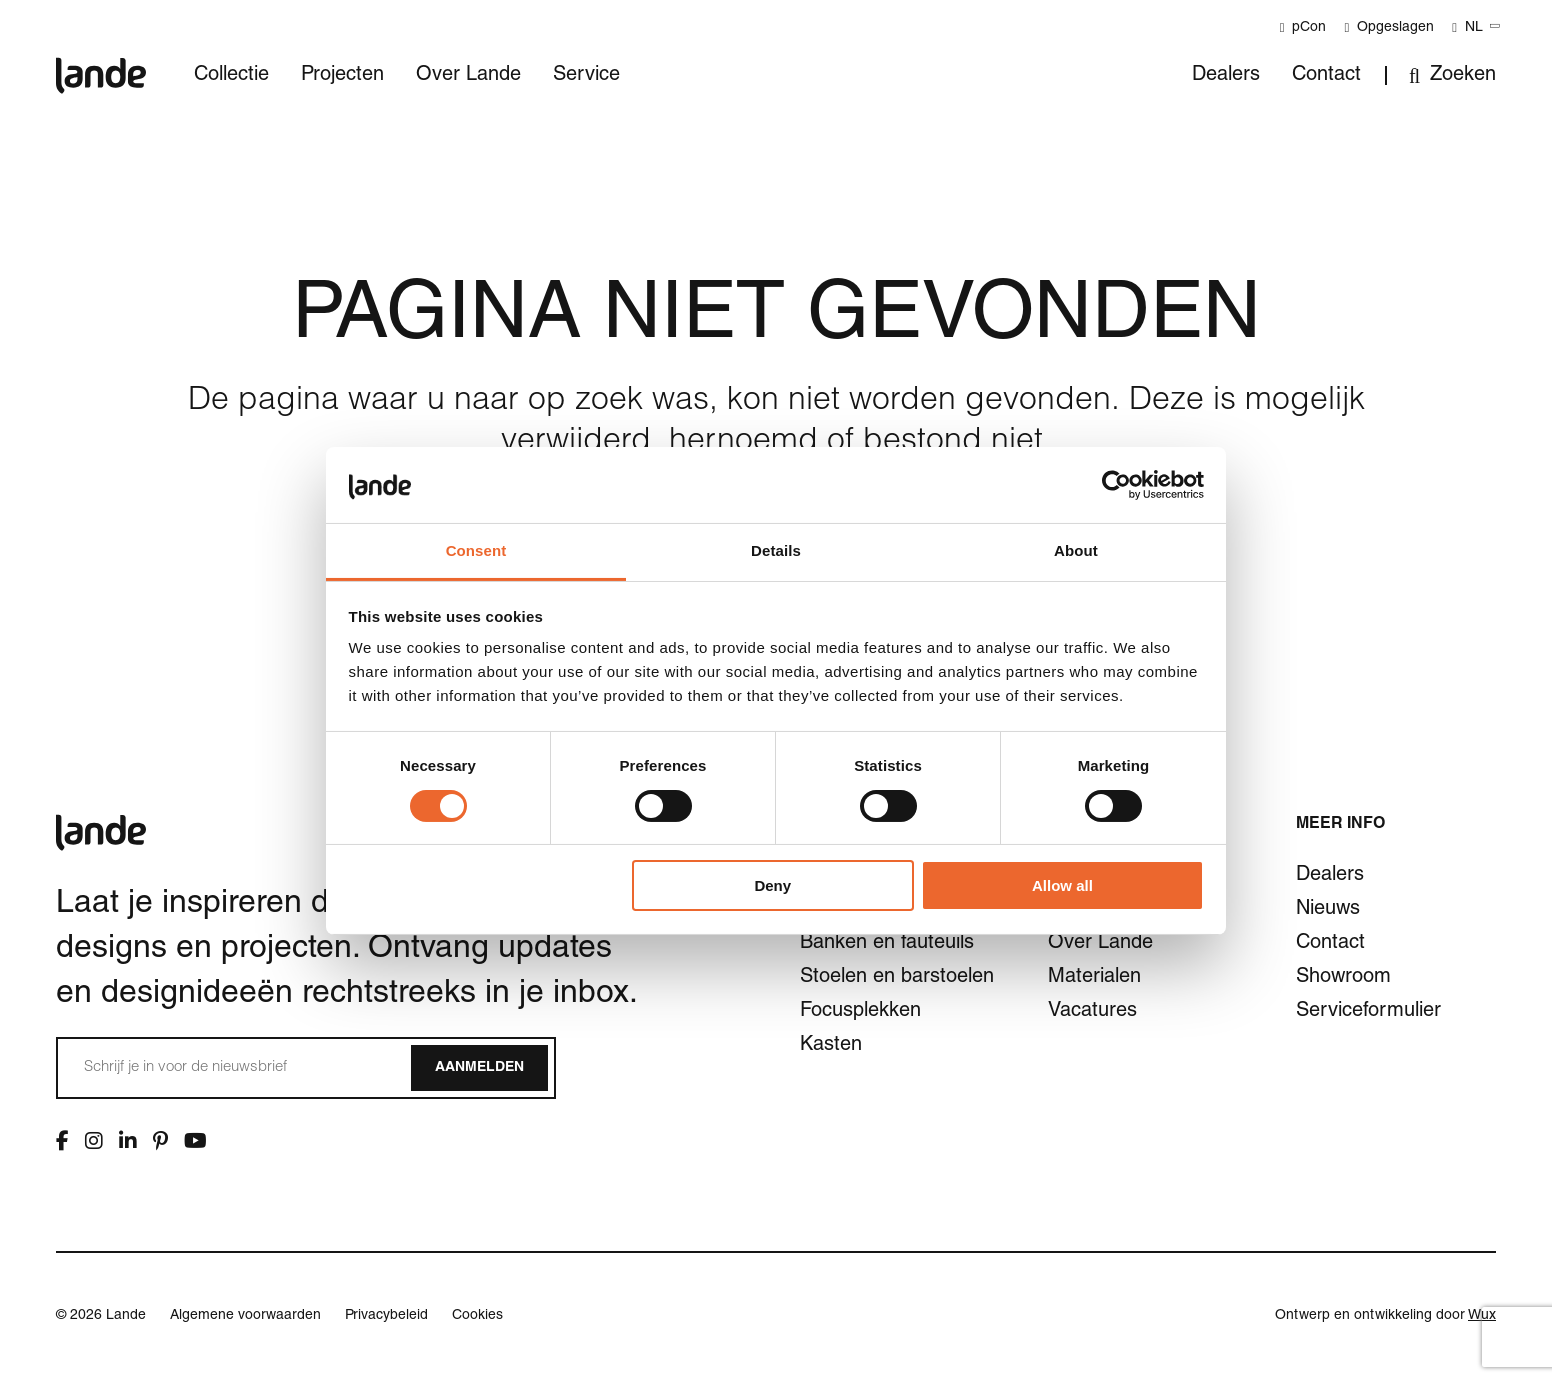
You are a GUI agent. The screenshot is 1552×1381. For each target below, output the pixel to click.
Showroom (1343, 978)
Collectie (231, 76)
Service (586, 76)
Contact (1326, 76)
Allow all (1062, 885)
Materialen (1094, 978)
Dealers (1226, 76)
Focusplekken (860, 1012)
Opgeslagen (1389, 28)
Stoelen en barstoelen (897, 978)
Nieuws (1328, 910)
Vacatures (1092, 1012)
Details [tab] (776, 550)
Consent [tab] (476, 550)
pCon (1303, 28)
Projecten (342, 76)
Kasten (831, 1046)
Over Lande (468, 76)
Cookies (477, 1316)
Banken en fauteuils (887, 944)
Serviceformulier (1368, 1012)
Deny (772, 885)
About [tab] (1076, 550)
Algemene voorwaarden (245, 1316)
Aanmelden (479, 1068)
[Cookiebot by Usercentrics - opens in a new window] (1116, 485)
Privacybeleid (386, 1316)
